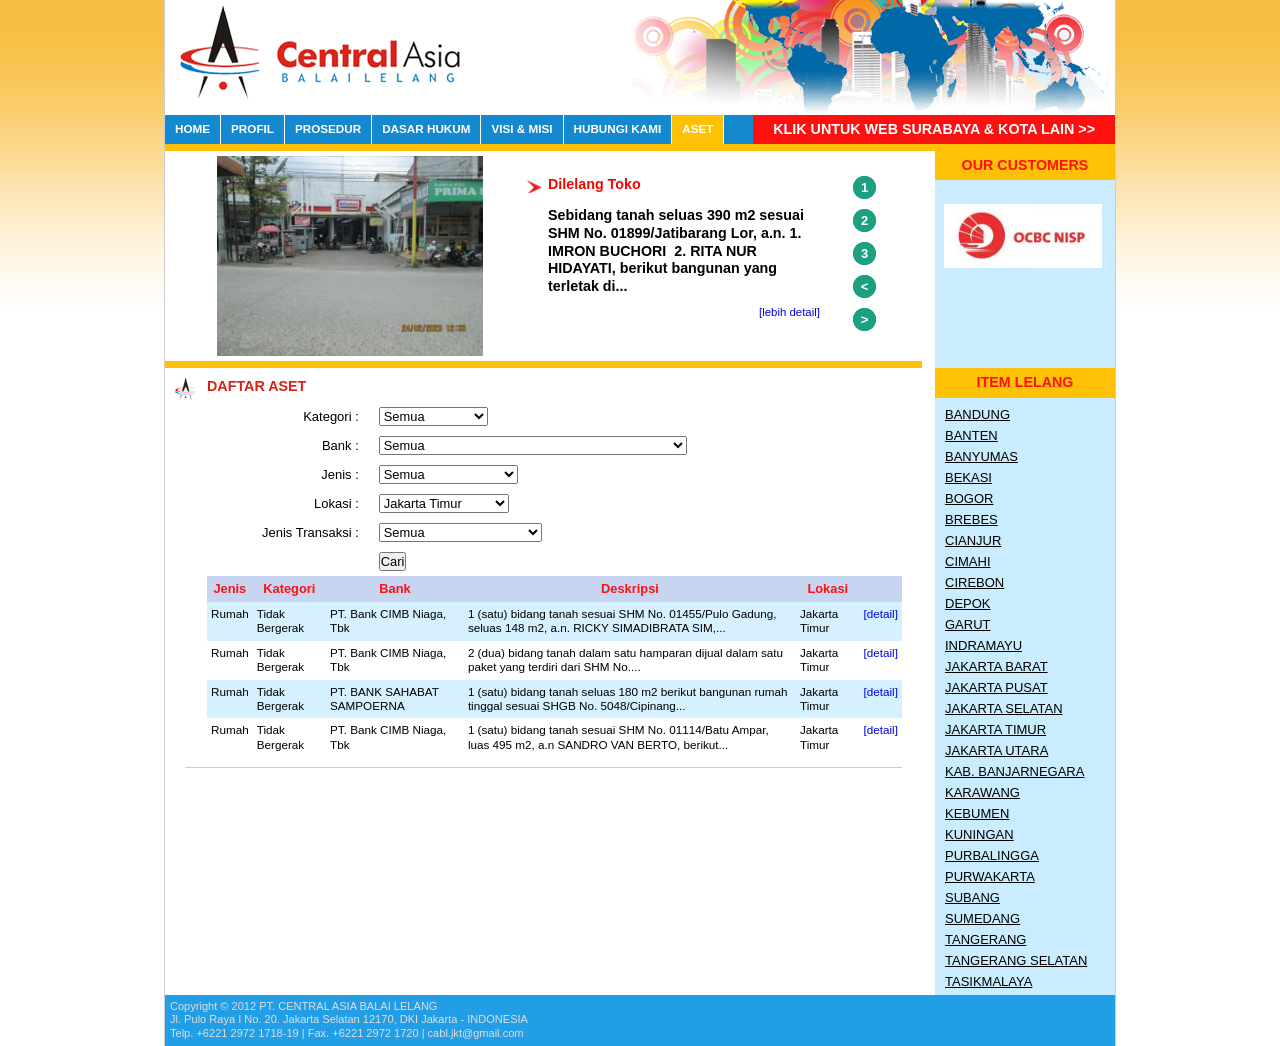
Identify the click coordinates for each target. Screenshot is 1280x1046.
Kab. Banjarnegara (1014, 771)
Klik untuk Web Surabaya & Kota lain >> (934, 129)
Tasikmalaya (988, 981)
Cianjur (973, 540)
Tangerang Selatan (1016, 960)
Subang (972, 897)
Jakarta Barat (996, 666)
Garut (968, 624)
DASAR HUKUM (426, 128)
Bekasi (968, 477)
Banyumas (981, 456)
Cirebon (974, 582)
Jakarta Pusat (996, 687)
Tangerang (985, 939)
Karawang (982, 792)
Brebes (971, 519)
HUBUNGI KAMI (618, 128)
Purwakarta (990, 876)
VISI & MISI (521, 128)
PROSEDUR (328, 128)
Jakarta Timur (995, 729)
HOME (192, 128)
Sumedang (982, 918)
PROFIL (252, 128)
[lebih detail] (789, 312)
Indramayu (983, 645)
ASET (697, 128)
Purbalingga (992, 855)
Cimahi (968, 561)
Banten (971, 435)
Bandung (977, 414)
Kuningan (979, 834)
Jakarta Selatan (1004, 708)
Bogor (969, 498)
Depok (968, 603)
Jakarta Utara (996, 750)
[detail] (881, 613)
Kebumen (977, 813)
